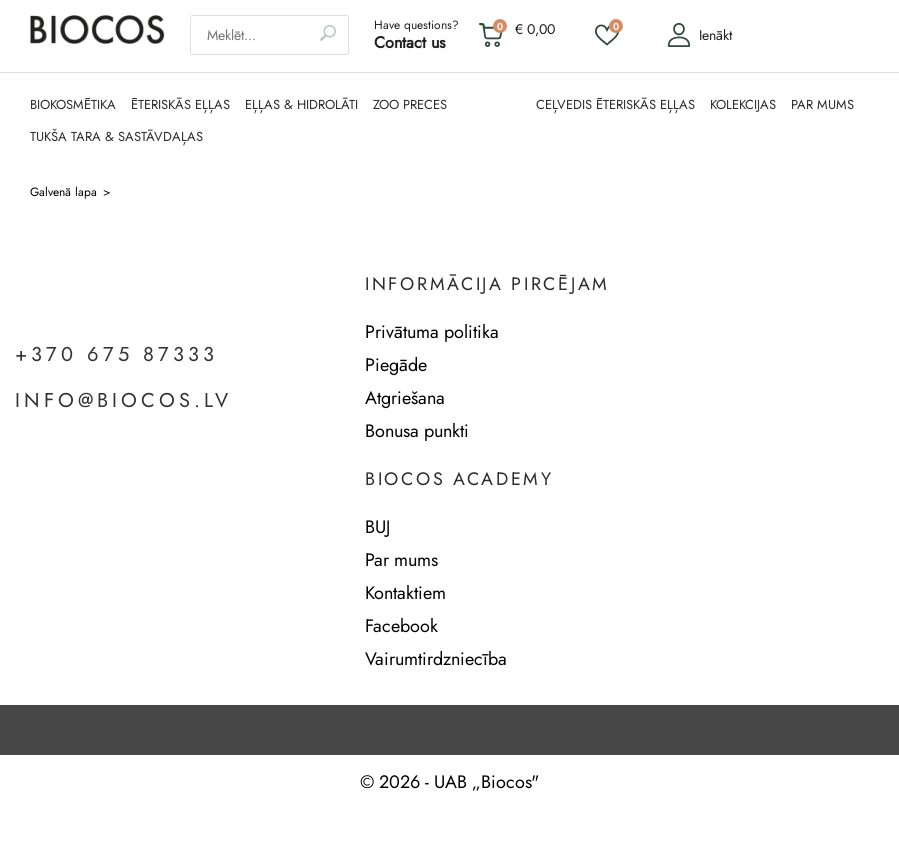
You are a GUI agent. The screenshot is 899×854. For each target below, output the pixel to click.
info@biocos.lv (123, 401)
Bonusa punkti (417, 431)
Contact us (409, 42)
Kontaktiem (405, 593)
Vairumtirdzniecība (436, 659)
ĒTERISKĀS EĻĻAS (180, 105)
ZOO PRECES (410, 105)
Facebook (401, 626)
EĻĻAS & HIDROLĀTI (301, 105)
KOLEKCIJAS (743, 105)
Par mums (401, 560)
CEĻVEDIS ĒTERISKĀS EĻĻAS (615, 105)
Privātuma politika (432, 332)
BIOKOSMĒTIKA (73, 105)
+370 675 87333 (116, 355)
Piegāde (396, 365)
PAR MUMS (822, 105)
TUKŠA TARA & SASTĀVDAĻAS (116, 137)
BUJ (377, 527)
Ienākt (699, 35)
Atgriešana (405, 398)
